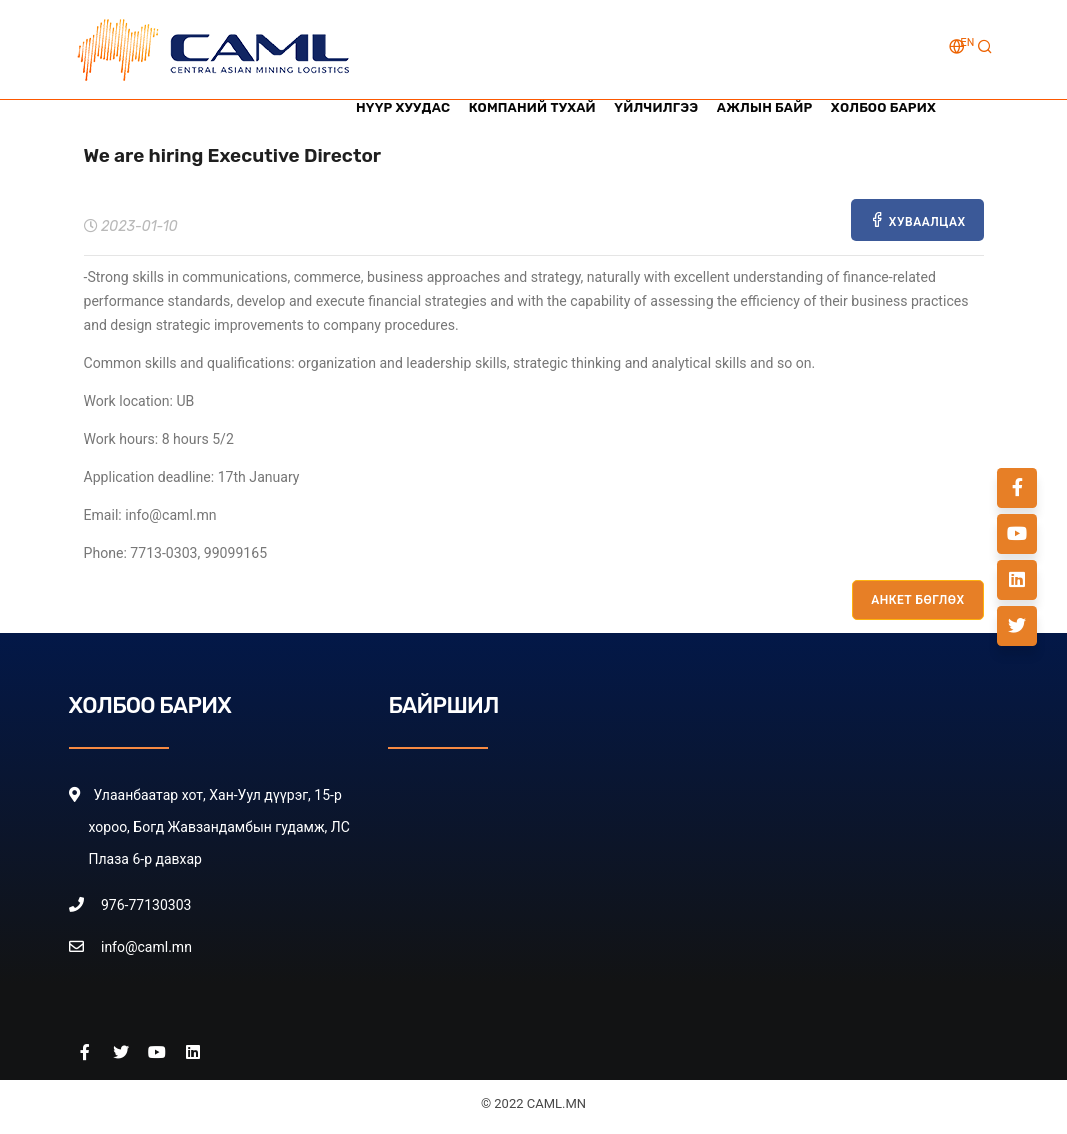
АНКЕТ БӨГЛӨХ (917, 600)
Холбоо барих (883, 107)
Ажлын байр (763, 107)
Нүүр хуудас (399, 107)
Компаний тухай (529, 107)
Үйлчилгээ (654, 107)
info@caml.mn (146, 947)
